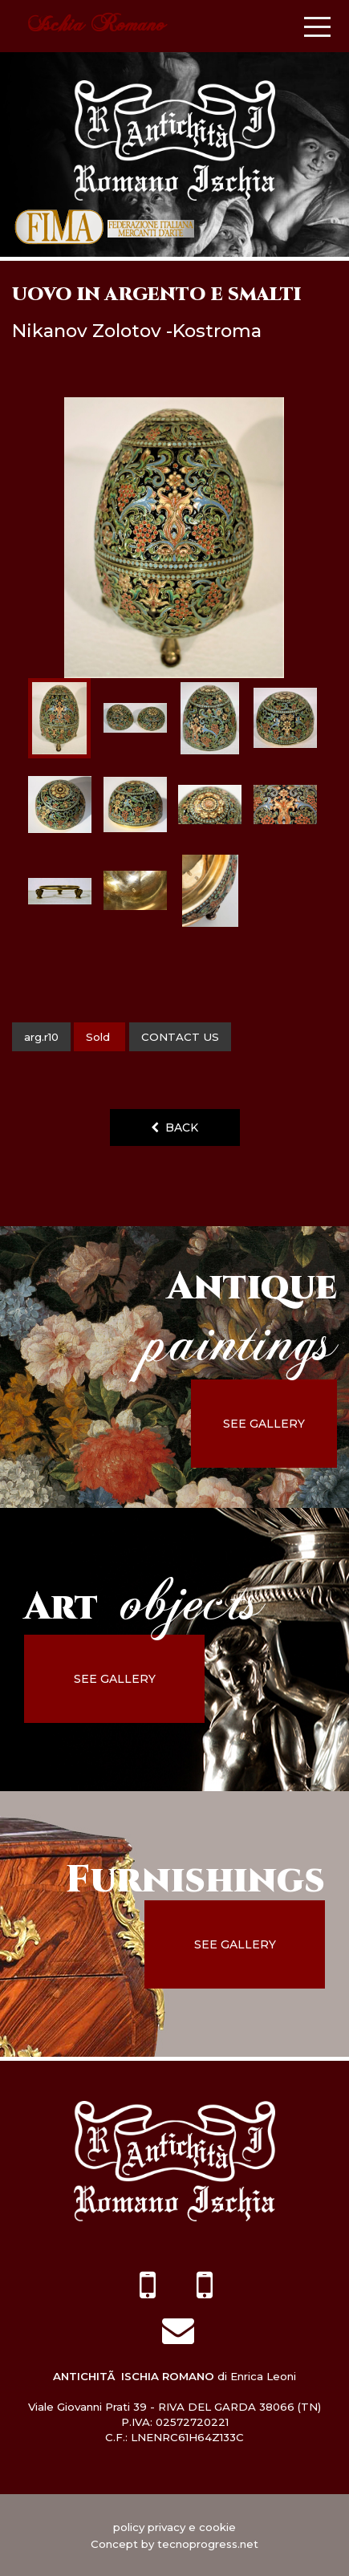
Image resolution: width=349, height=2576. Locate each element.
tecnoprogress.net (207, 2543)
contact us (180, 1036)
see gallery (264, 1423)
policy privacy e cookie (174, 2527)
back (174, 1127)
